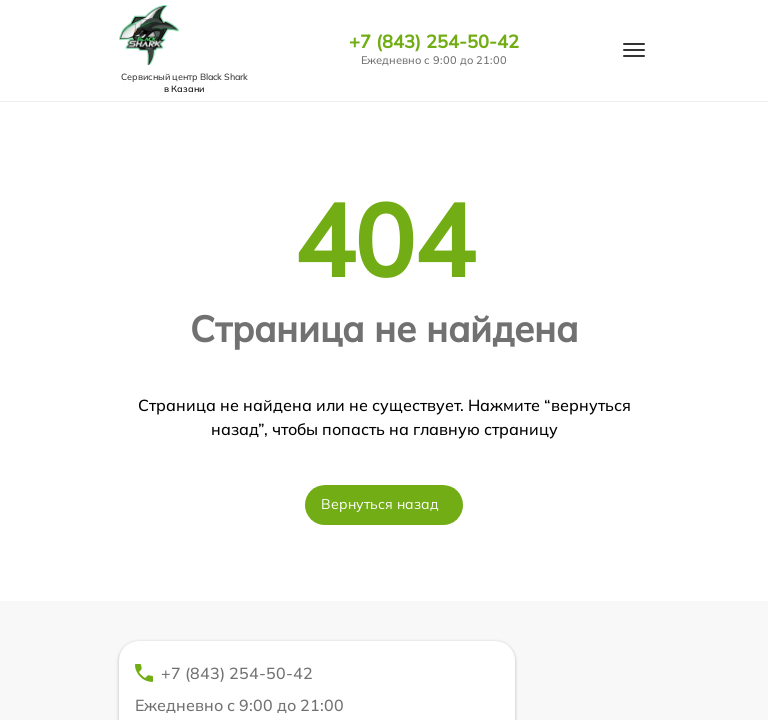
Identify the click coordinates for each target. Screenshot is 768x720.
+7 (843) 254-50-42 (434, 42)
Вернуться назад (380, 504)
